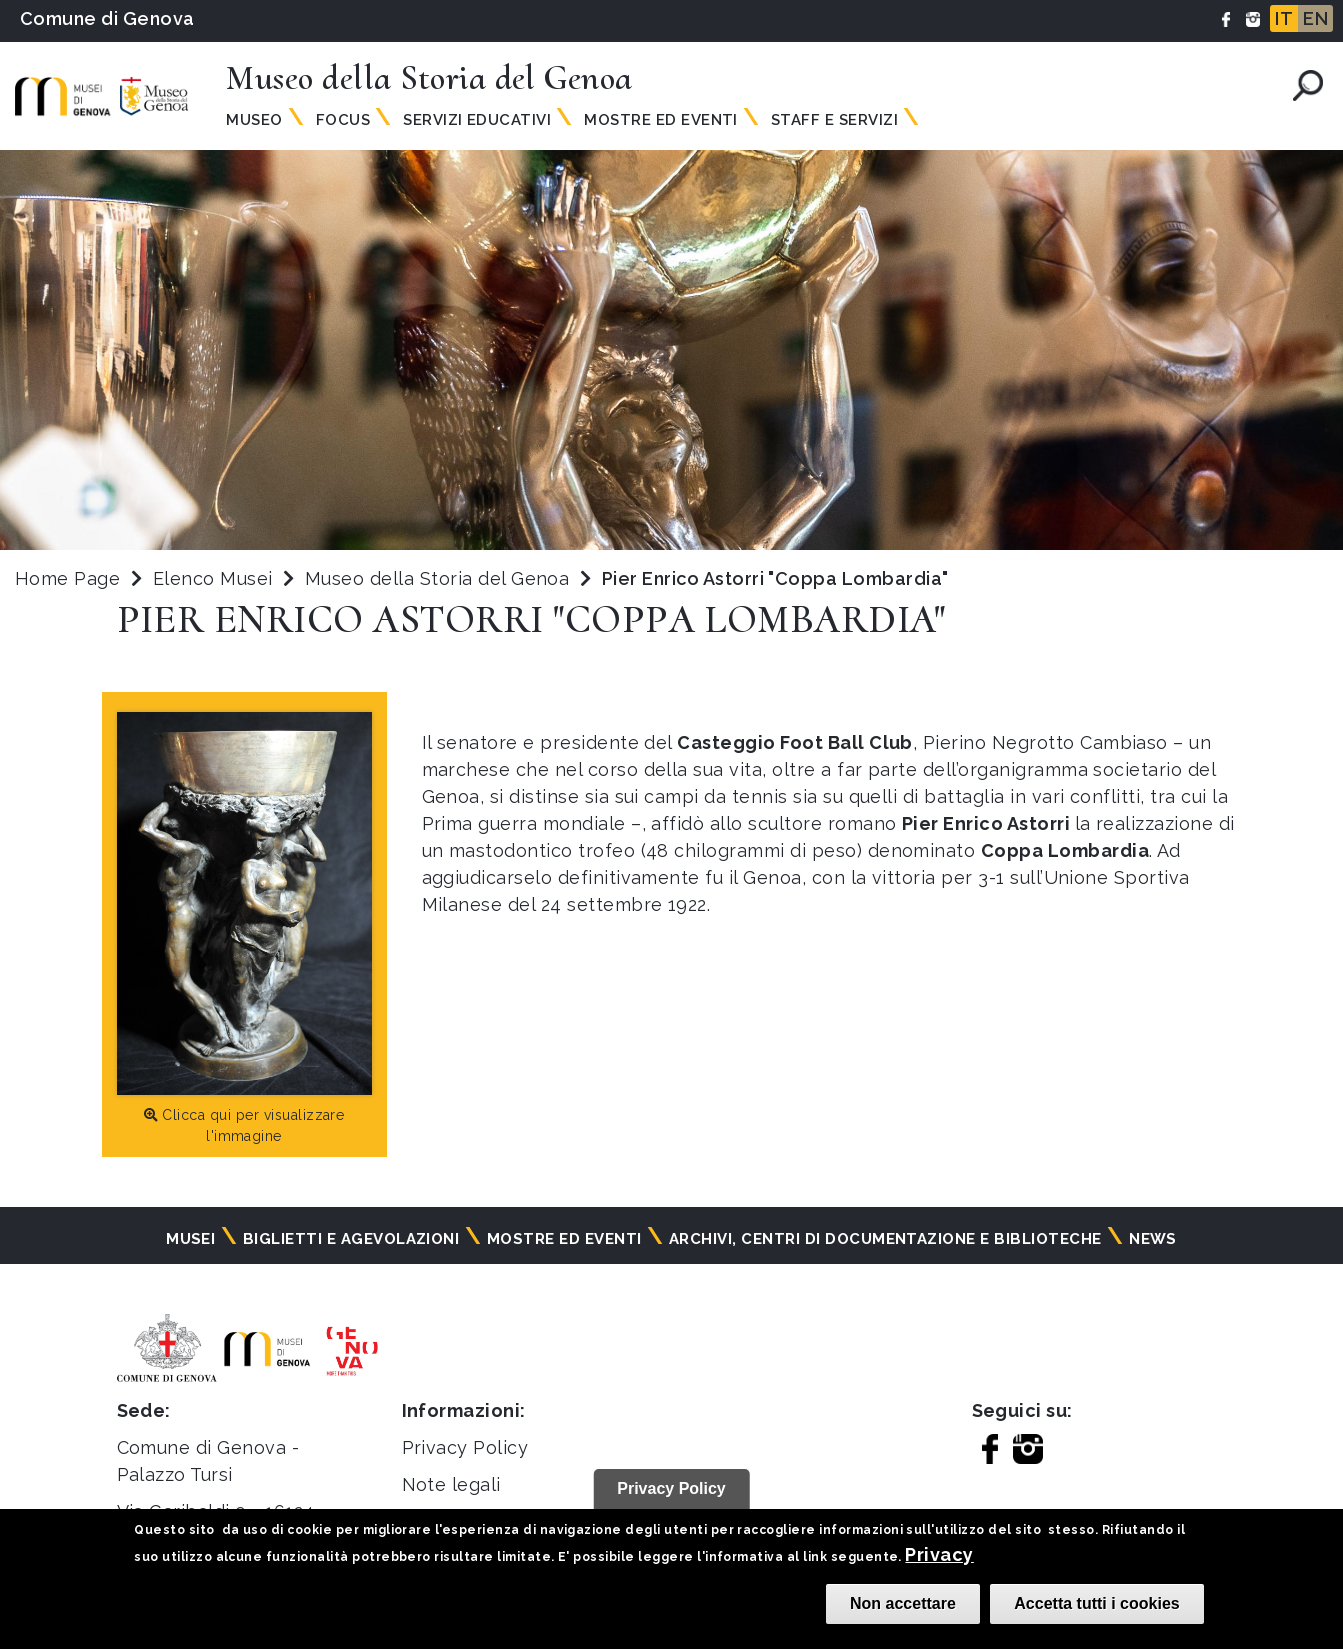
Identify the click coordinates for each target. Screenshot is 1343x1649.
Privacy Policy (465, 1447)
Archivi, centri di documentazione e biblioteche (885, 1239)
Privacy (939, 1554)
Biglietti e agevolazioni (351, 1239)
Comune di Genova (107, 18)
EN (1315, 18)
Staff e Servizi (834, 120)
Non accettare (903, 1603)
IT (1284, 18)
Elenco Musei (213, 578)
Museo (254, 120)
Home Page (67, 578)
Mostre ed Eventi (661, 120)
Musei (190, 1239)
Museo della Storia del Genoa (440, 578)
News (1153, 1239)
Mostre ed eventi (564, 1239)
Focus (343, 120)
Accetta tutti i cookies (1096, 1603)
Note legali (451, 1484)
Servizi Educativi (477, 120)
